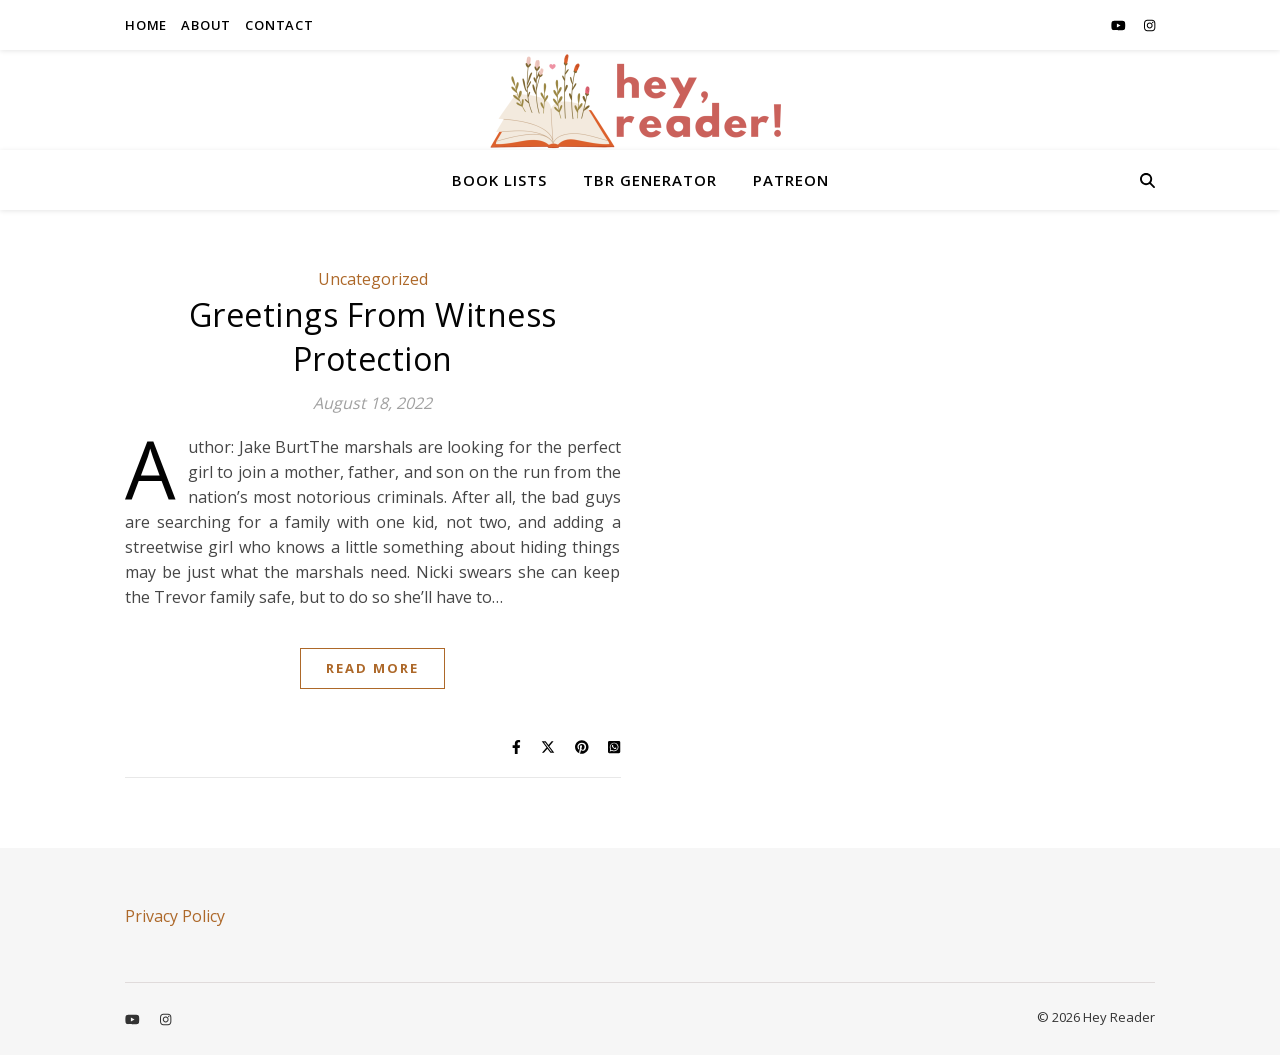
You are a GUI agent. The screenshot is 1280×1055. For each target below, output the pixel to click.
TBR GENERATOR (650, 180)
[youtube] (1120, 25)
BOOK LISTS (499, 180)
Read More (372, 668)
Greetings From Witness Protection (373, 336)
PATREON (791, 180)
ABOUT (206, 25)
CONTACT (279, 25)
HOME (146, 25)
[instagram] (1149, 25)
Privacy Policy (175, 916)
